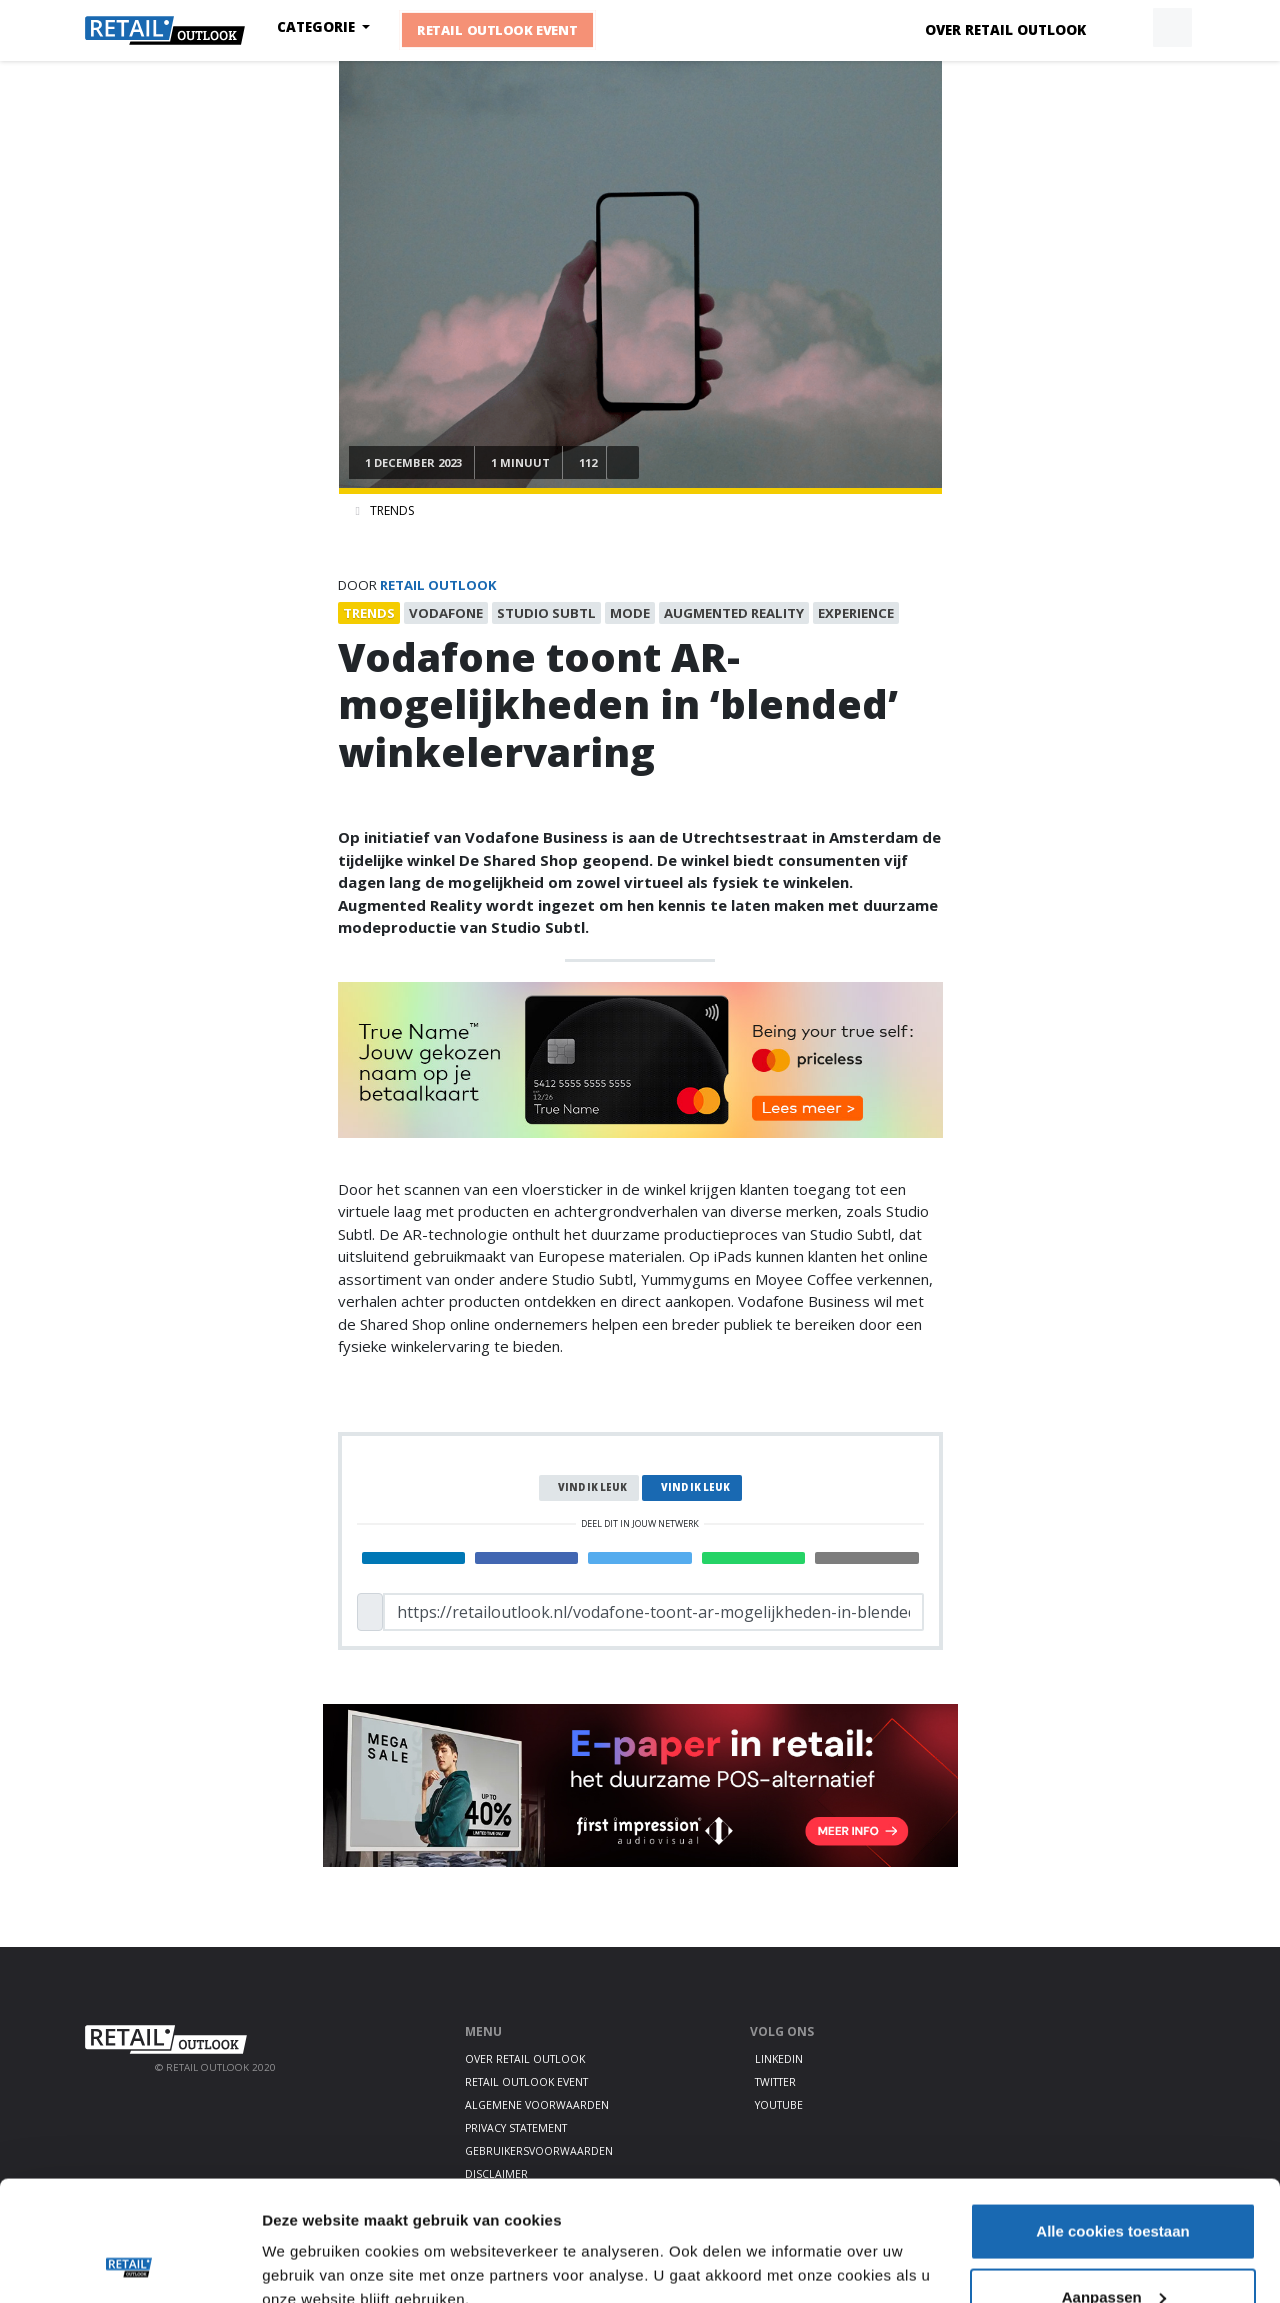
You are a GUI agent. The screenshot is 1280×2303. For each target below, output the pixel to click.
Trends (392, 510)
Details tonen (309, 2241)
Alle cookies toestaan (1112, 2118)
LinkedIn (779, 2059)
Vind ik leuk (592, 1487)
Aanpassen (1114, 2184)
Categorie (318, 27)
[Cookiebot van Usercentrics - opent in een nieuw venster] (129, 2264)
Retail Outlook (438, 585)
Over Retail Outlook (1005, 30)
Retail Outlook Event (498, 30)
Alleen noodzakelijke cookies (1113, 2249)
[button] (1126, 28)
